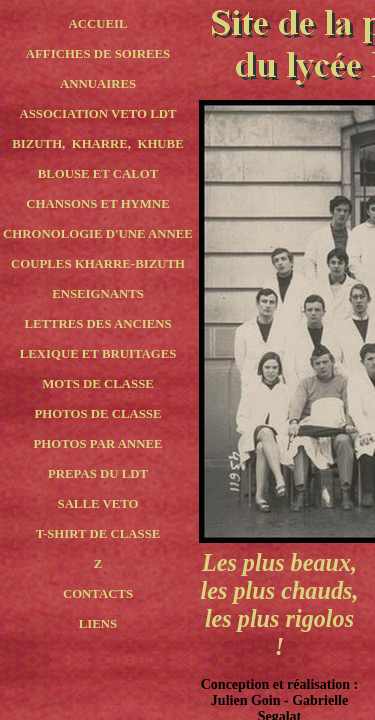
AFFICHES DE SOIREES (98, 54)
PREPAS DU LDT (98, 474)
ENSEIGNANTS (98, 294)
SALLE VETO (98, 504)
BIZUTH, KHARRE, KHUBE (97, 144)
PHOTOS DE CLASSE (97, 414)
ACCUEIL (97, 24)
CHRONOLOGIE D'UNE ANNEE (98, 234)
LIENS (98, 624)
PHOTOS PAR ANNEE (98, 444)
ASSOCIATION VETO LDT (97, 114)
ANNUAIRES (98, 84)
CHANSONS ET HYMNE (97, 204)
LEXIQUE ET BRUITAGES (98, 354)
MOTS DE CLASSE (98, 384)
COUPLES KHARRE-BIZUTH (98, 264)
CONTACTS (98, 594)
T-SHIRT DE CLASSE (98, 534)
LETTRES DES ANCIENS (97, 324)
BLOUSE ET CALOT (98, 174)
